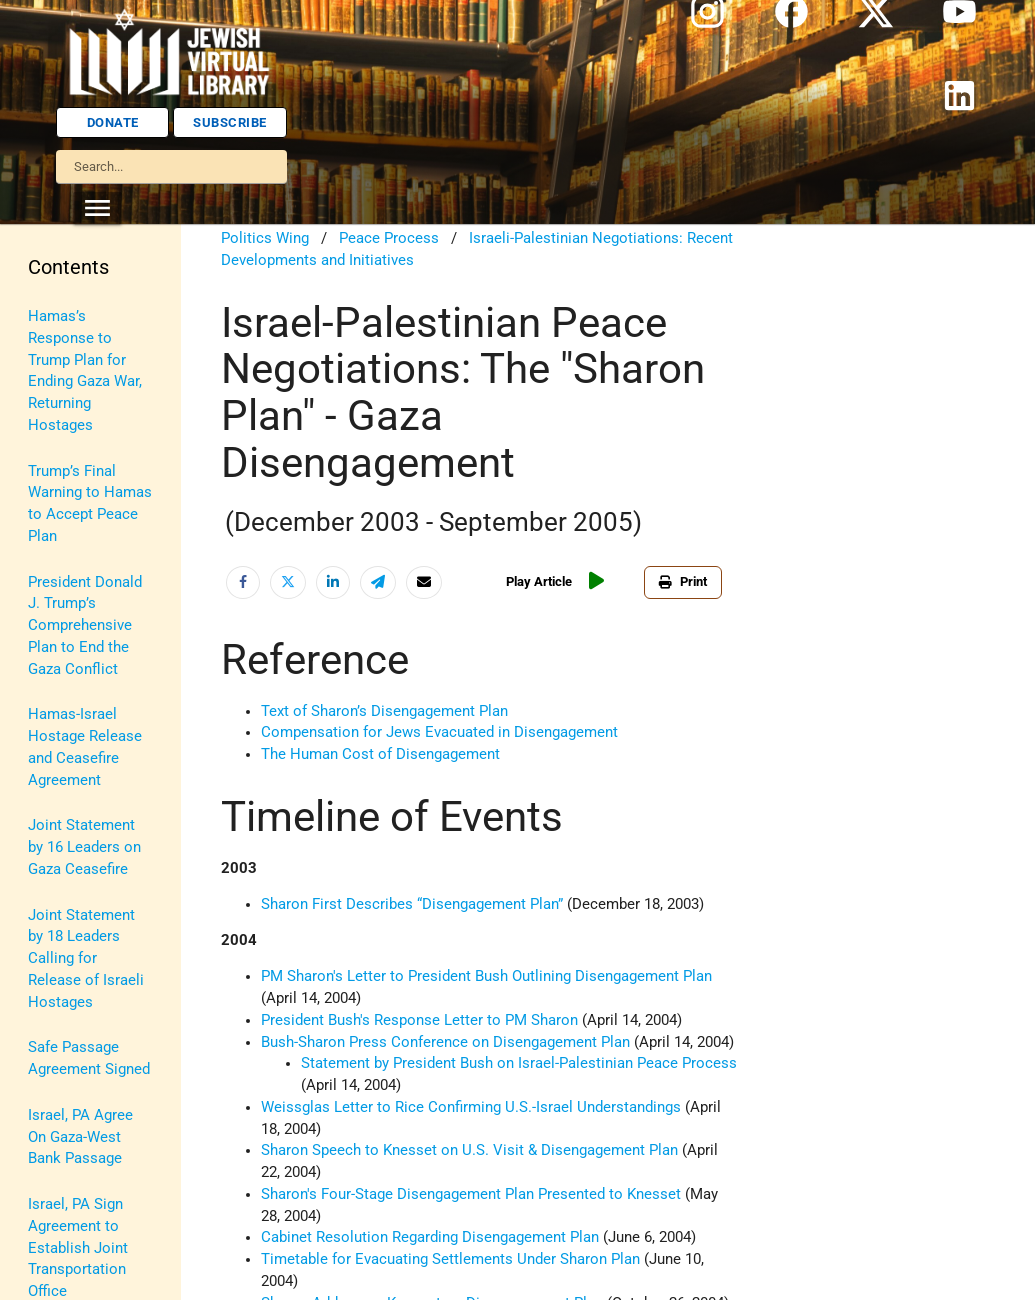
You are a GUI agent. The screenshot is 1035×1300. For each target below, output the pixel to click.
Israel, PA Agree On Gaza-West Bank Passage (80, 1137)
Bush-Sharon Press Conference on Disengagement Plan (445, 1042)
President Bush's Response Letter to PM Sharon (419, 1020)
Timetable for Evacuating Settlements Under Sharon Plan (450, 1259)
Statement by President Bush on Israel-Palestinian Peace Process (519, 1063)
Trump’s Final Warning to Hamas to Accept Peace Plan (90, 504)
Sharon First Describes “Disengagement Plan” (412, 904)
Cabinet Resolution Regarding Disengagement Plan (430, 1237)
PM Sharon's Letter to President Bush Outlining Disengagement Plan (486, 976)
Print (683, 581)
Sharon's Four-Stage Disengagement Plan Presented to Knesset (471, 1194)
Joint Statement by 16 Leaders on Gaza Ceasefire (84, 847)
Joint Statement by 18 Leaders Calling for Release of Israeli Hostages (86, 959)
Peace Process (389, 238)
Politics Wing (265, 238)
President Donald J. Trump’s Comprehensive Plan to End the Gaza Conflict (85, 626)
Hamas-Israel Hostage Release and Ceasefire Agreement (85, 747)
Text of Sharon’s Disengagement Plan (384, 711)
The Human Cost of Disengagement (380, 754)
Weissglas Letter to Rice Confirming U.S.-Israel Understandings (471, 1107)
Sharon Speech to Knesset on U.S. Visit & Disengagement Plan (469, 1150)
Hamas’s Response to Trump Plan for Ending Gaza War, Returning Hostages (85, 371)
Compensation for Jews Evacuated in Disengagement (439, 732)
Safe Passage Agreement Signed (89, 1058)
